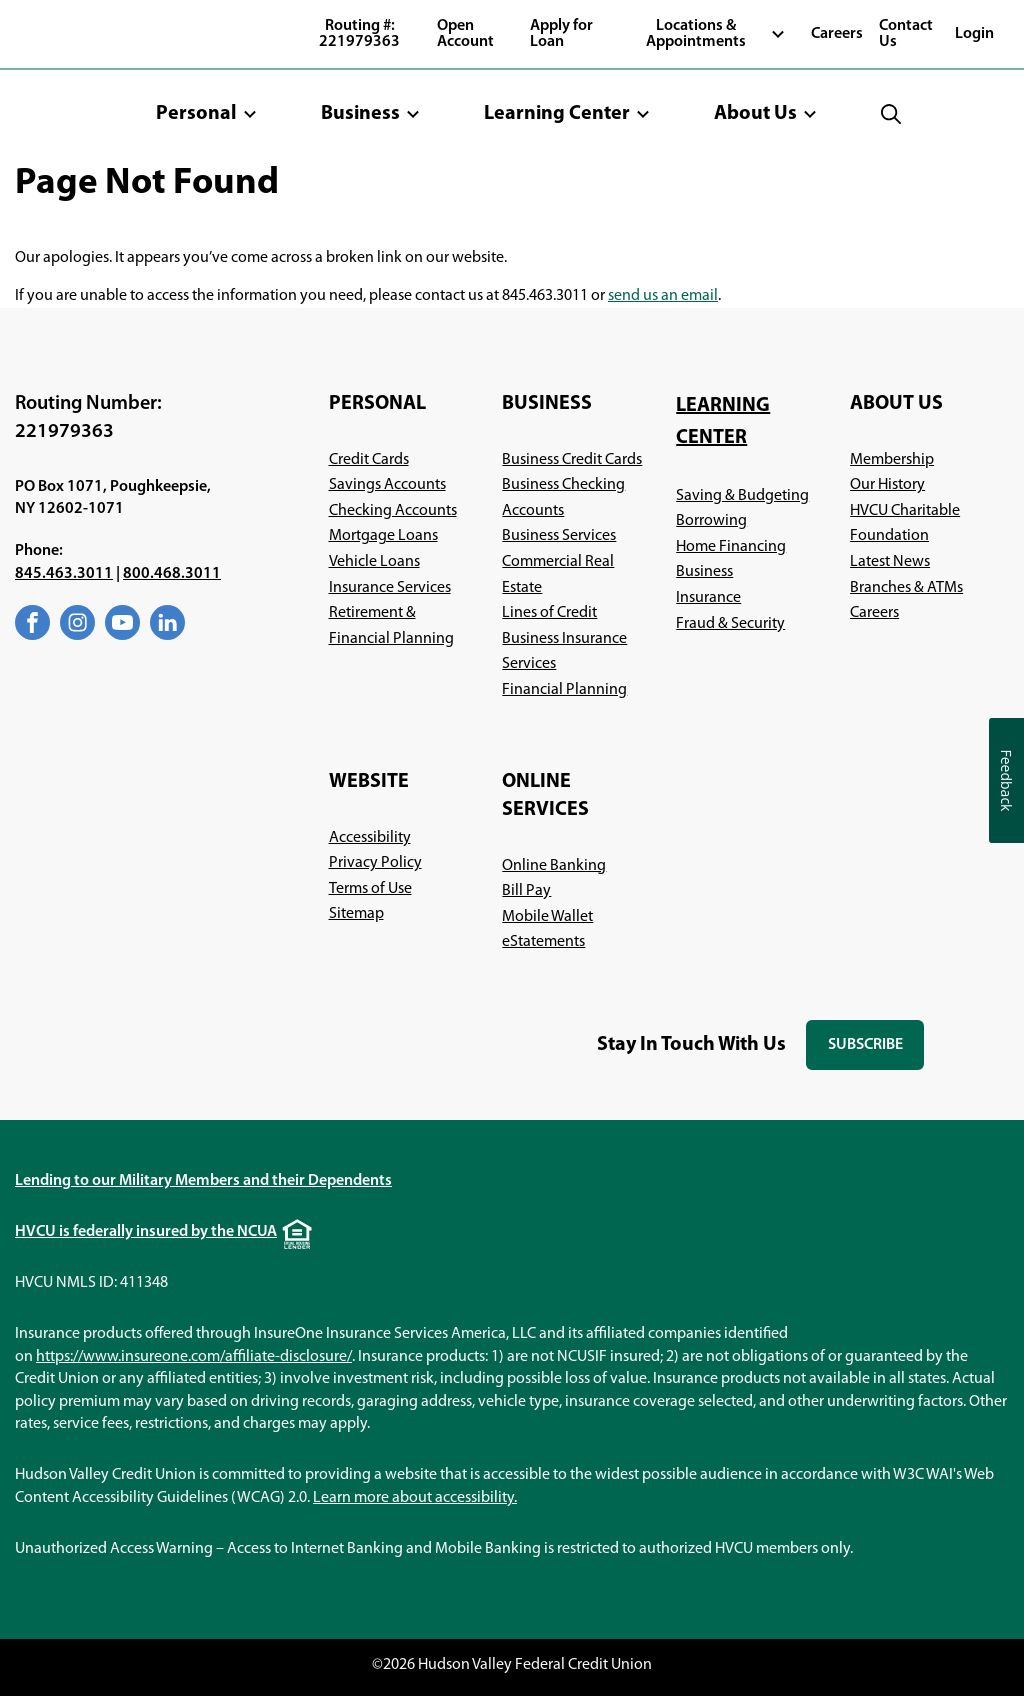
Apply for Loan (561, 34)
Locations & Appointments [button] (696, 34)
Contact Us (906, 34)
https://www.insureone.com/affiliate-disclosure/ (194, 1357)
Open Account (465, 34)
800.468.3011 (172, 574)
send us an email (663, 296)
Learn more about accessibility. (415, 1498)
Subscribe (876, 1053)
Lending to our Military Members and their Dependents (203, 1181)
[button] (206, 114)
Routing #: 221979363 (359, 34)
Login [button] (974, 34)
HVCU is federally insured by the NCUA (146, 1232)
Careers (837, 34)
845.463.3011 (64, 574)
